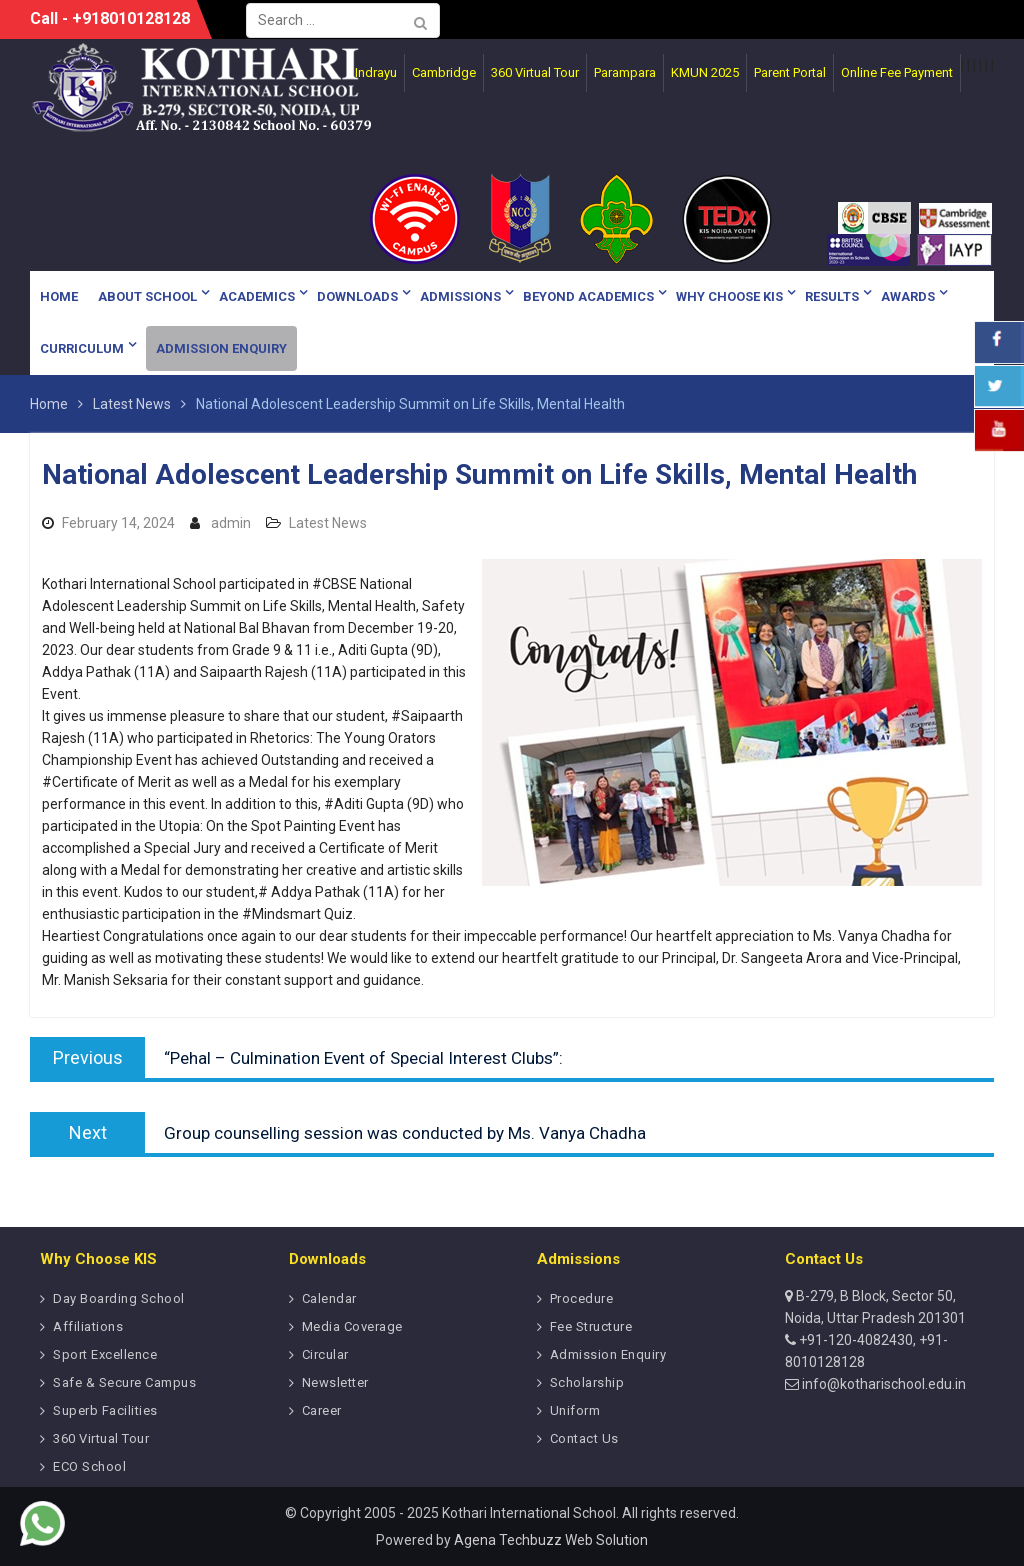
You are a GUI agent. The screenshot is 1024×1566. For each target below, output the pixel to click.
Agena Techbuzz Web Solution (551, 1540)
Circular (325, 1354)
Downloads (357, 296)
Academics (257, 296)
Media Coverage (352, 1326)
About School (147, 296)
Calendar (329, 1298)
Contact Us (584, 1438)
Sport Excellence (105, 1354)
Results (832, 296)
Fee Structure (591, 1326)
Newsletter (335, 1382)
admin (231, 523)
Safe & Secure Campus (124, 1382)
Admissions (460, 296)
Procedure (582, 1298)
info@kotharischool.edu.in (882, 1384)
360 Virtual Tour (101, 1438)
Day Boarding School (119, 1298)
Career (322, 1410)
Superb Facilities (105, 1410)
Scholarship (587, 1382)
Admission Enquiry (221, 348)
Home (59, 296)
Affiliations (88, 1326)
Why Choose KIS (729, 296)
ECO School (89, 1466)
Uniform (575, 1410)
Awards (908, 296)
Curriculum (82, 348)
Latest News (328, 523)
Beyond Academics (588, 296)
